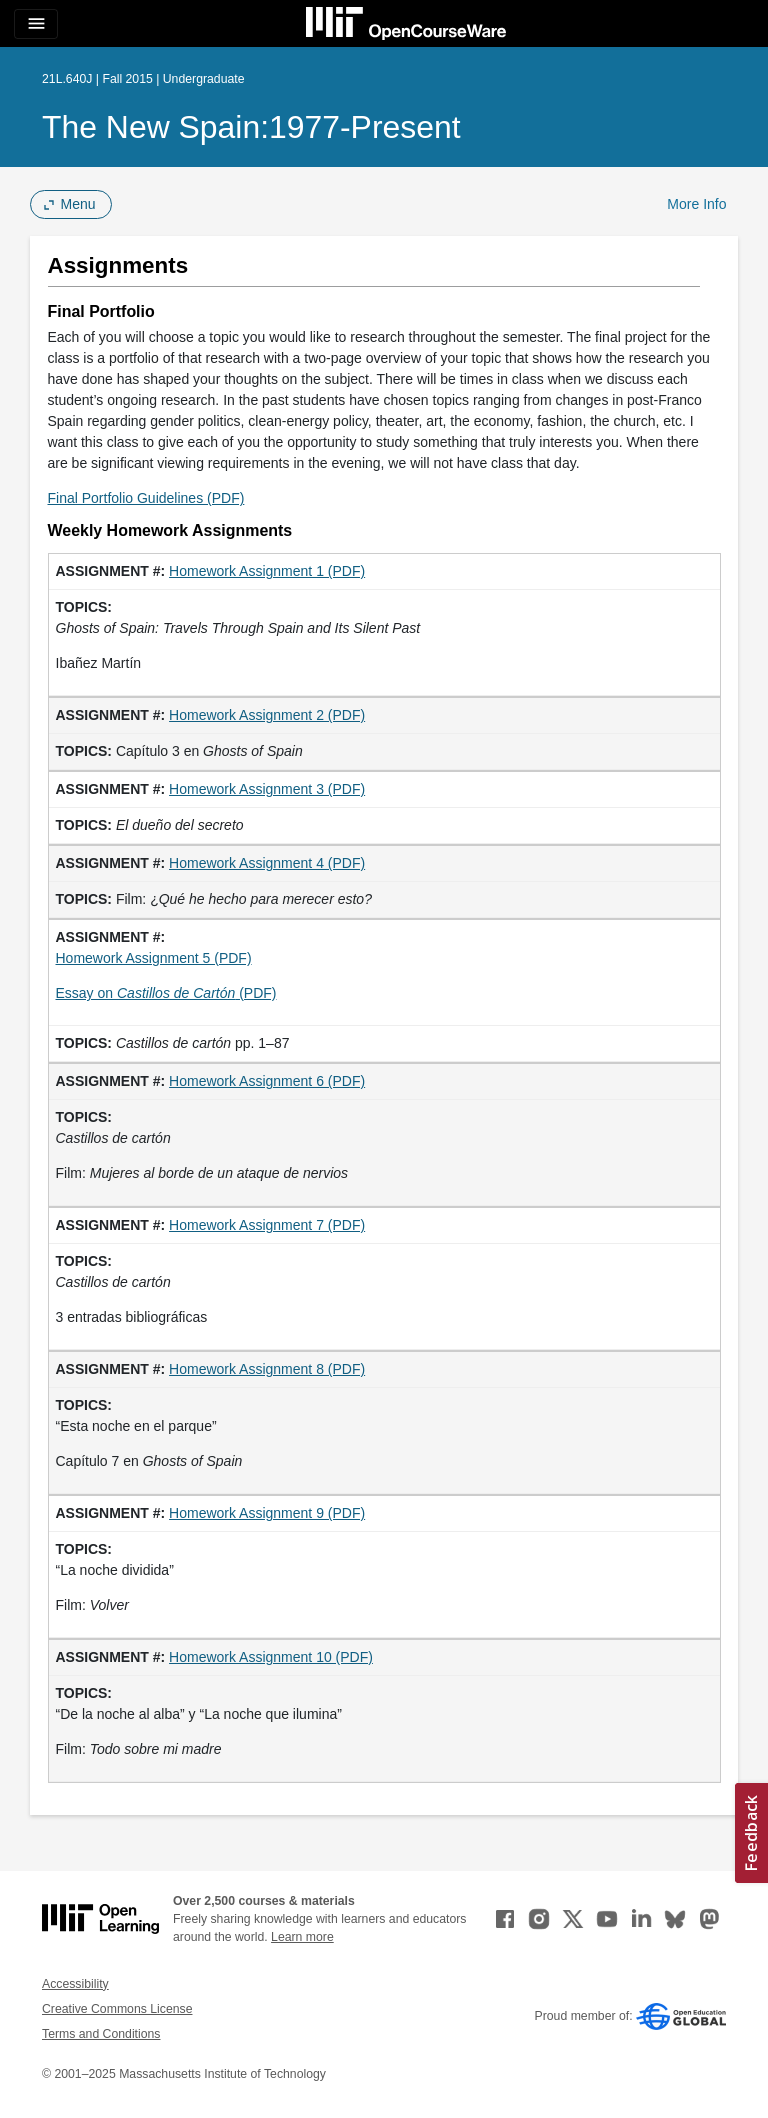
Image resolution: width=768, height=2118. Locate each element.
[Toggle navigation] (36, 24)
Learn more (302, 1937)
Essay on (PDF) (166, 993)
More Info (696, 204)
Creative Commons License (117, 2009)
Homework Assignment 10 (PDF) (271, 1657)
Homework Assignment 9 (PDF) (267, 1513)
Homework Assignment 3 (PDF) (267, 789)
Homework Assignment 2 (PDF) (267, 715)
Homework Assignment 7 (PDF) (267, 1225)
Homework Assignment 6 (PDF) (267, 1081)
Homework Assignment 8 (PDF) (267, 1369)
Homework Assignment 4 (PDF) (267, 863)
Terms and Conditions (101, 2034)
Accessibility (75, 1984)
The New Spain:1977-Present (251, 127)
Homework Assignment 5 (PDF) (154, 958)
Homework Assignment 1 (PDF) (267, 571)
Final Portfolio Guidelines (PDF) (146, 498)
